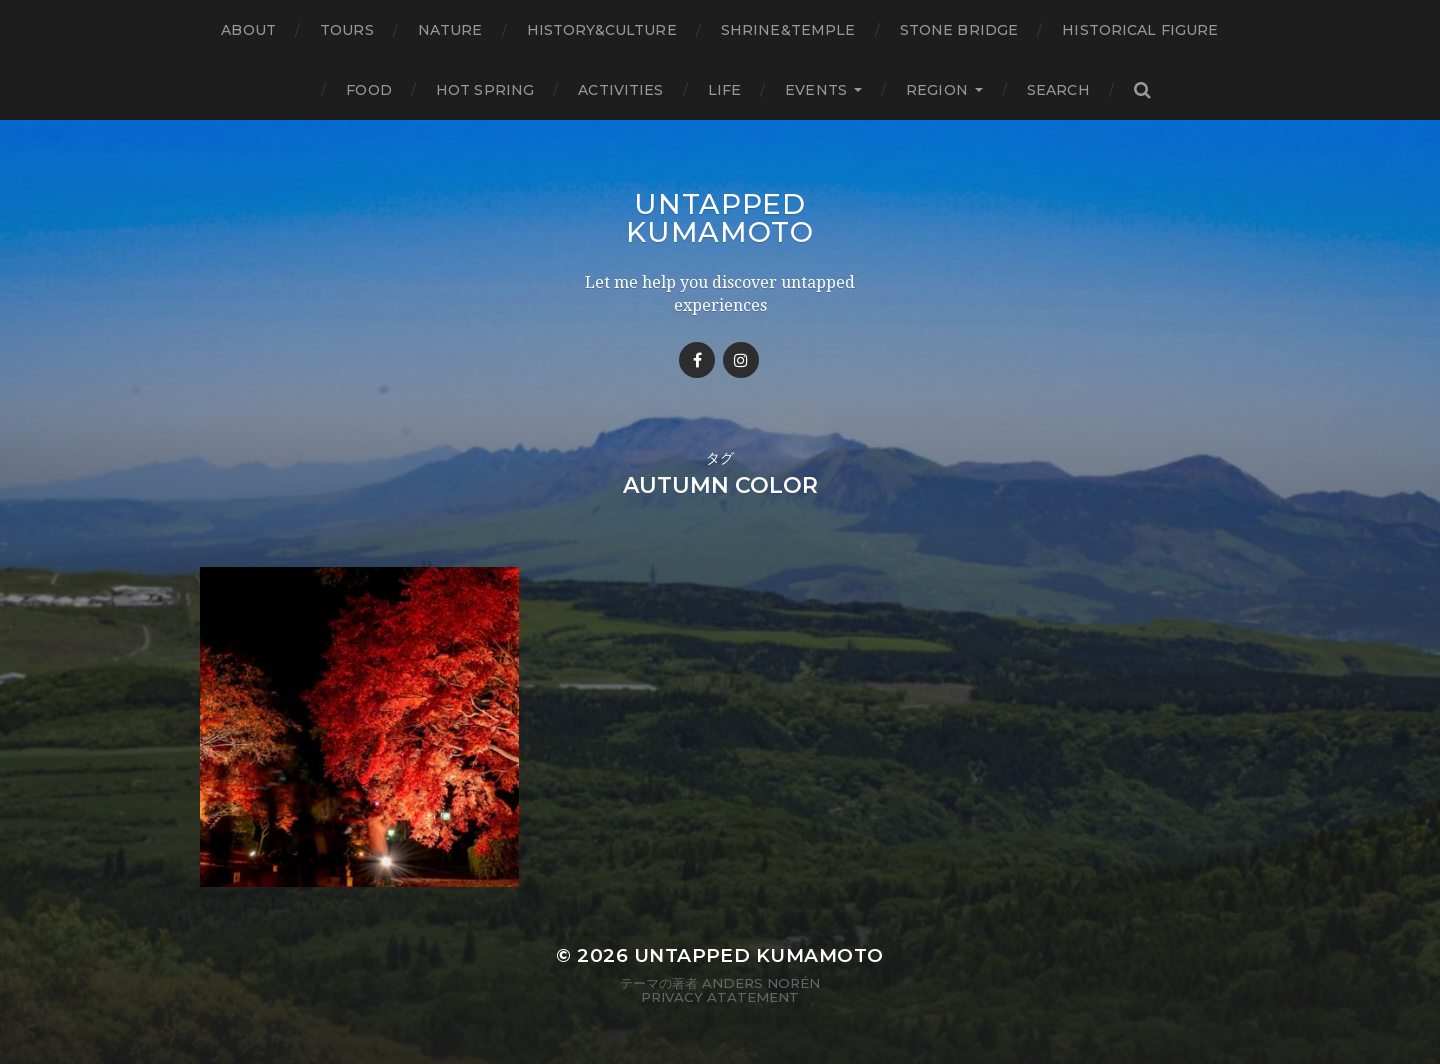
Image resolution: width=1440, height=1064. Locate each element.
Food (369, 90)
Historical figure (1140, 30)
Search (1058, 90)
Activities (620, 90)
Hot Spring (485, 90)
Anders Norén (761, 983)
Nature (450, 30)
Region (937, 90)
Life (725, 90)
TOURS (347, 30)
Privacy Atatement (720, 997)
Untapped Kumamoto (720, 218)
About (248, 30)
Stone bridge (959, 30)
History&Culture (602, 30)
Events (816, 90)
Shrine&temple (788, 30)
